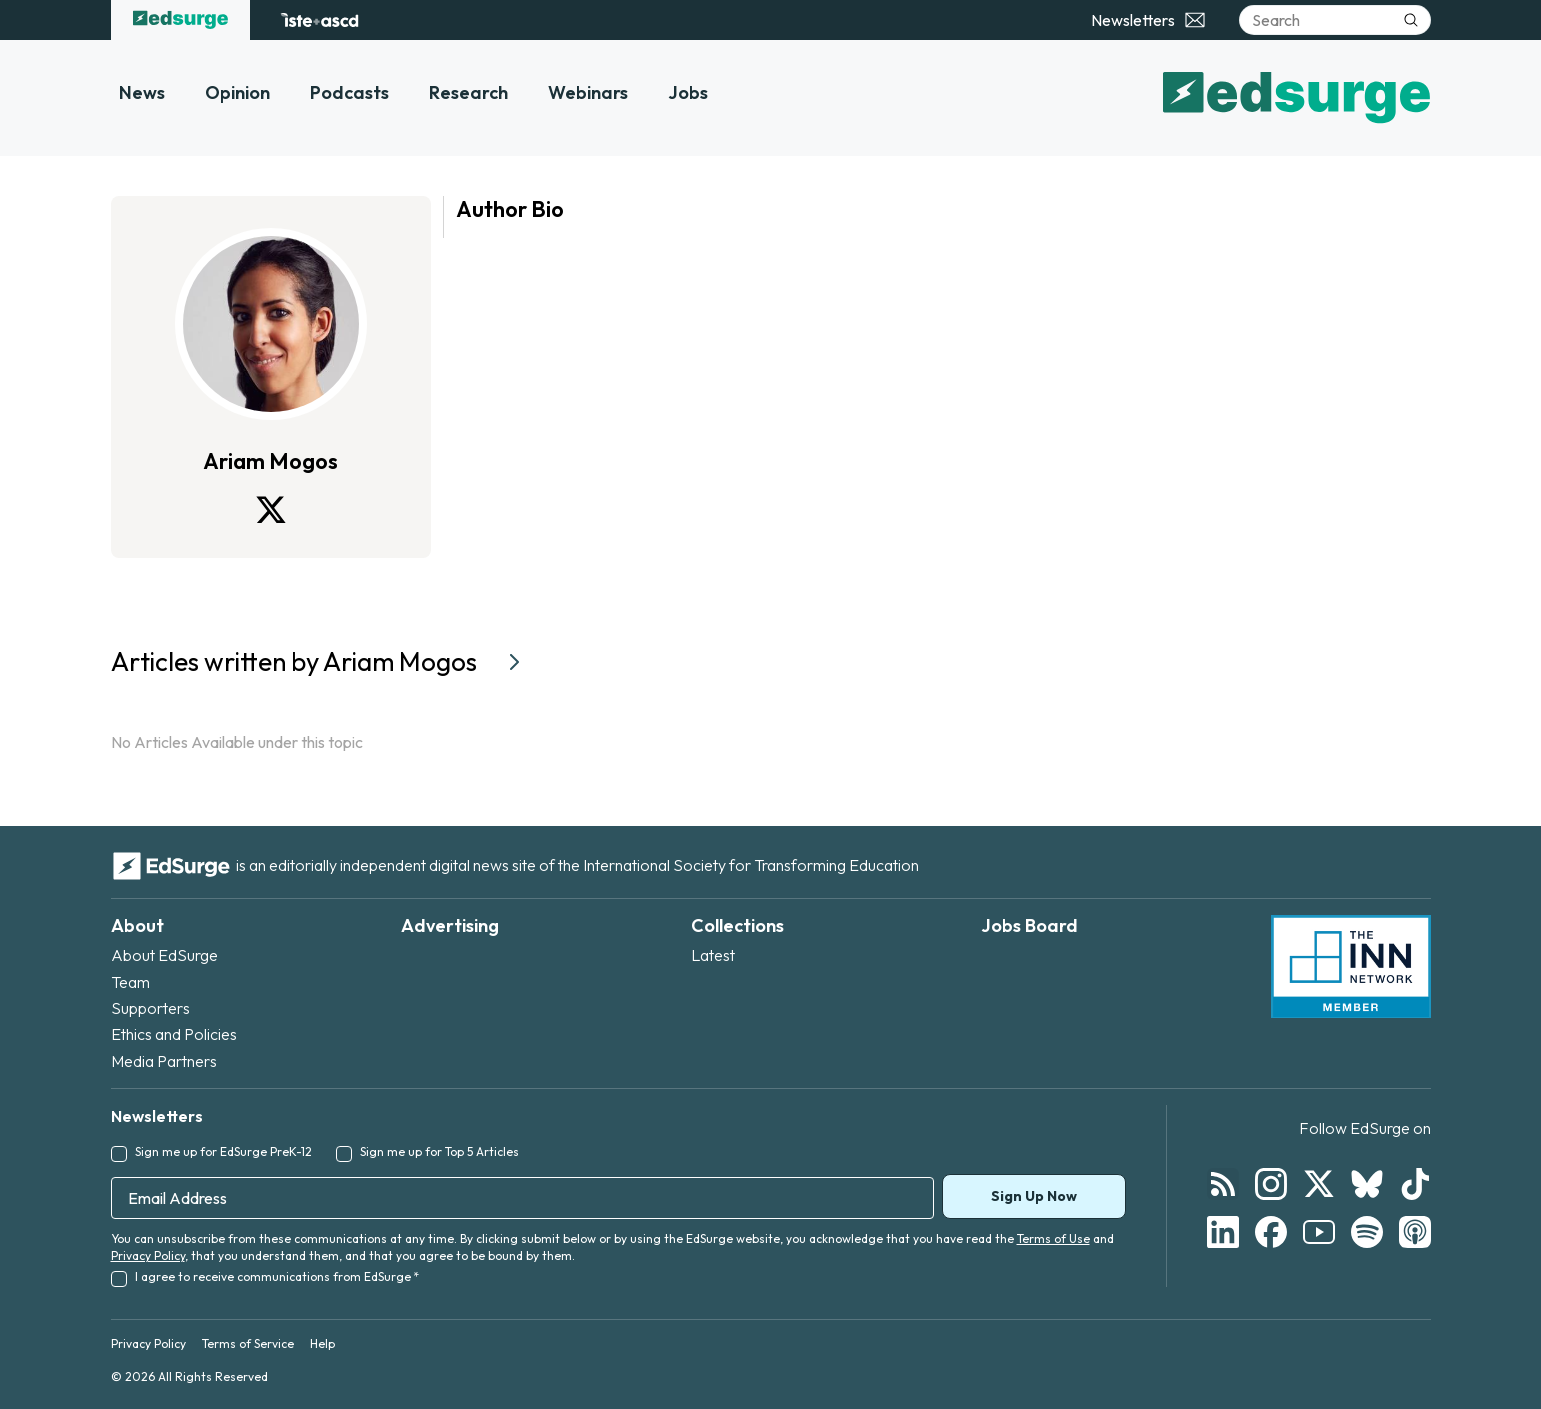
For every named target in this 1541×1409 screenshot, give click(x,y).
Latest (713, 955)
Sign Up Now (1034, 1196)
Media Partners (164, 1061)
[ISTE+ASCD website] (319, 20)
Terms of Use (1053, 1238)
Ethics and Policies (174, 1034)
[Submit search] (1411, 20)
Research (468, 92)
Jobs (688, 92)
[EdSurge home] (180, 20)
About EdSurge (164, 955)
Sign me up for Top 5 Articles (439, 1151)
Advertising (450, 925)
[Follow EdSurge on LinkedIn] (1223, 1232)
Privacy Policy (148, 1255)
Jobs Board (1029, 925)
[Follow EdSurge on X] (1319, 1184)
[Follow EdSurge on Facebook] (1271, 1232)
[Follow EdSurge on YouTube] (1319, 1232)
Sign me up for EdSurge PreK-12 (223, 1151)
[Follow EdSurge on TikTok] (1415, 1184)
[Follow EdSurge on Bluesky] (1367, 1184)
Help (322, 1343)
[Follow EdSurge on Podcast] (1415, 1232)
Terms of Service (248, 1343)
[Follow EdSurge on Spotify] (1367, 1232)
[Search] (1335, 20)
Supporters (150, 1008)
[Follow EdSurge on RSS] (1223, 1184)
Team (130, 982)
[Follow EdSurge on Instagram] (1271, 1184)
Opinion (237, 92)
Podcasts (349, 92)
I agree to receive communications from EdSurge (277, 1276)
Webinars (588, 92)
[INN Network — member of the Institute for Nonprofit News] (1351, 967)
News (142, 92)
